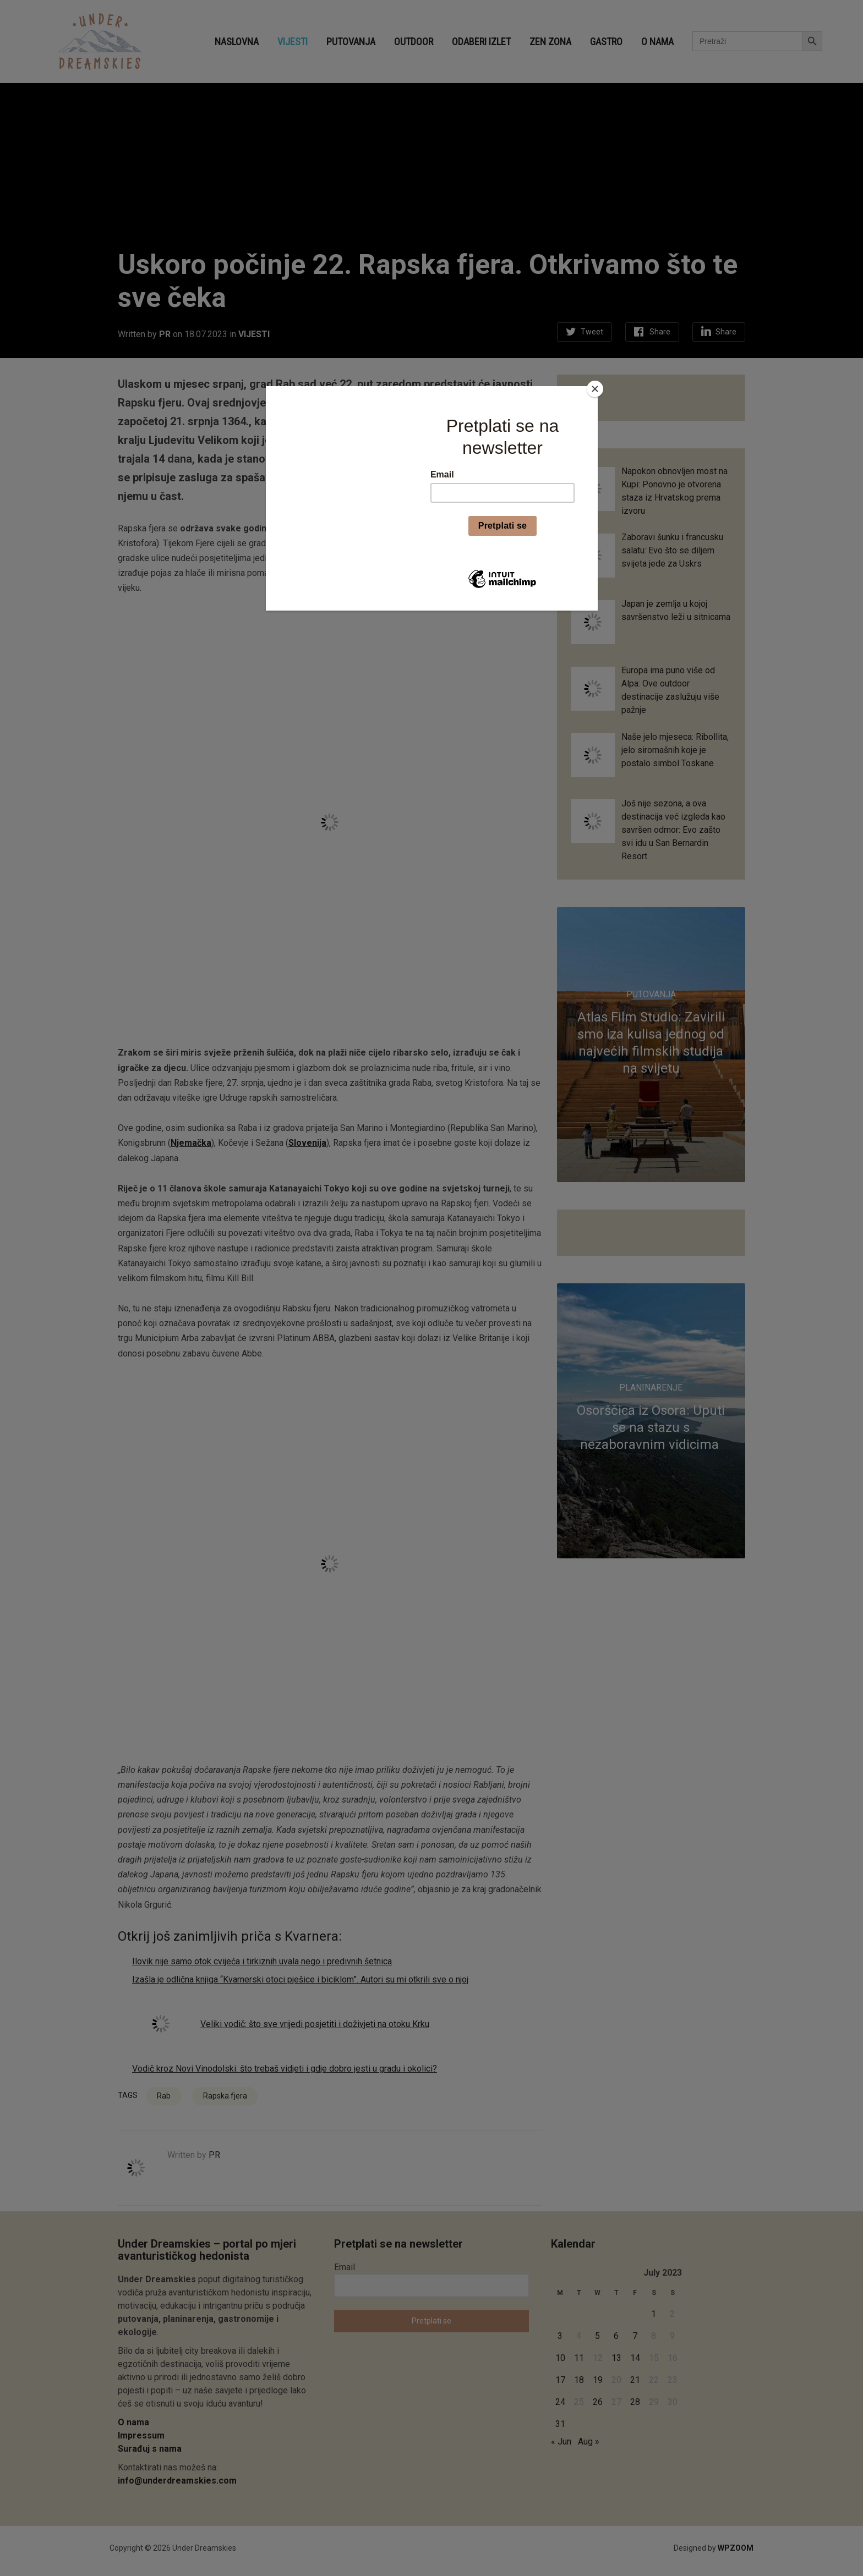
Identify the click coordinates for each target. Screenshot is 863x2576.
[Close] (595, 389)
